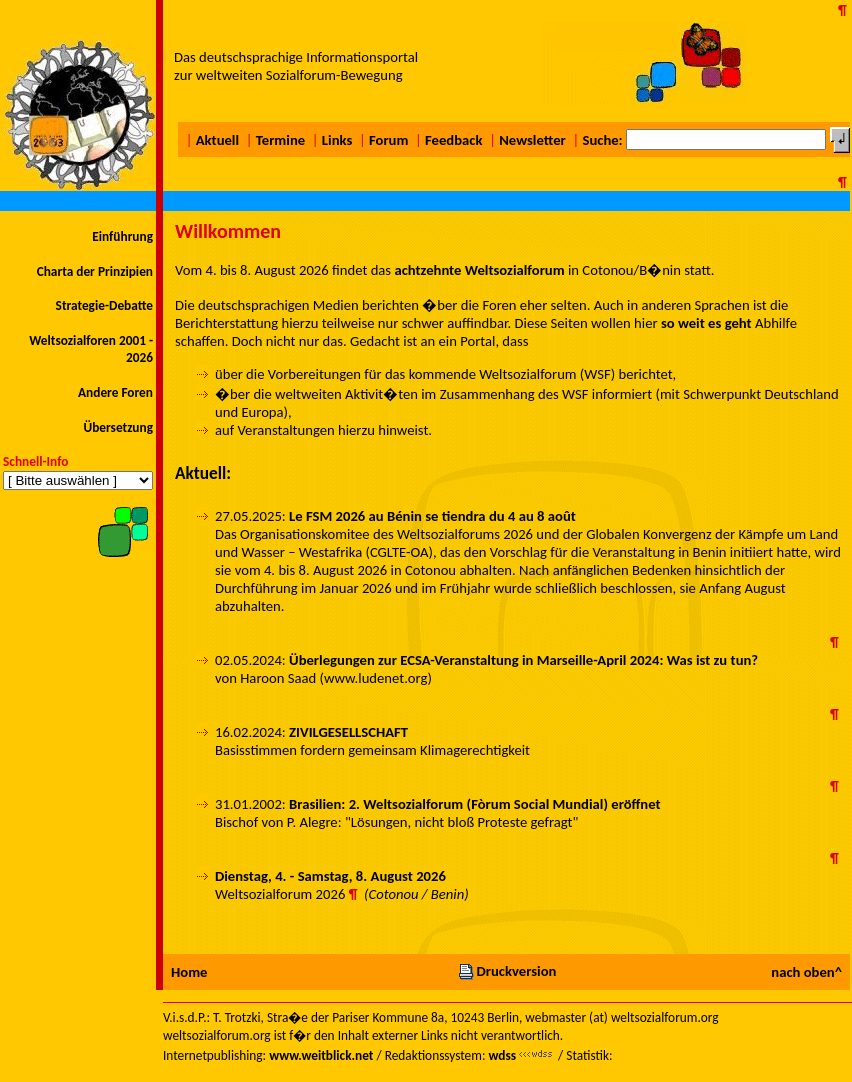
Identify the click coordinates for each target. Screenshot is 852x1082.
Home (189, 972)
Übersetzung (118, 427)
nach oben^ (806, 972)
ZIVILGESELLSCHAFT (348, 732)
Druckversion (507, 971)
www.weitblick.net (321, 1055)
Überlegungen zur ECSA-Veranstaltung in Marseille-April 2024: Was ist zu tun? (523, 660)
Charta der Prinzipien (95, 271)
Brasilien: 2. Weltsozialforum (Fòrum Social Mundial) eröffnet (475, 804)
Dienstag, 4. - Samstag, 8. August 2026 (330, 876)
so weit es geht (706, 323)
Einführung (122, 236)
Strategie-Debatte (104, 305)
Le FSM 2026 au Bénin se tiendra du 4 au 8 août (432, 516)
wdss (502, 1055)
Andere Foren (115, 392)
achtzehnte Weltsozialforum (479, 270)
